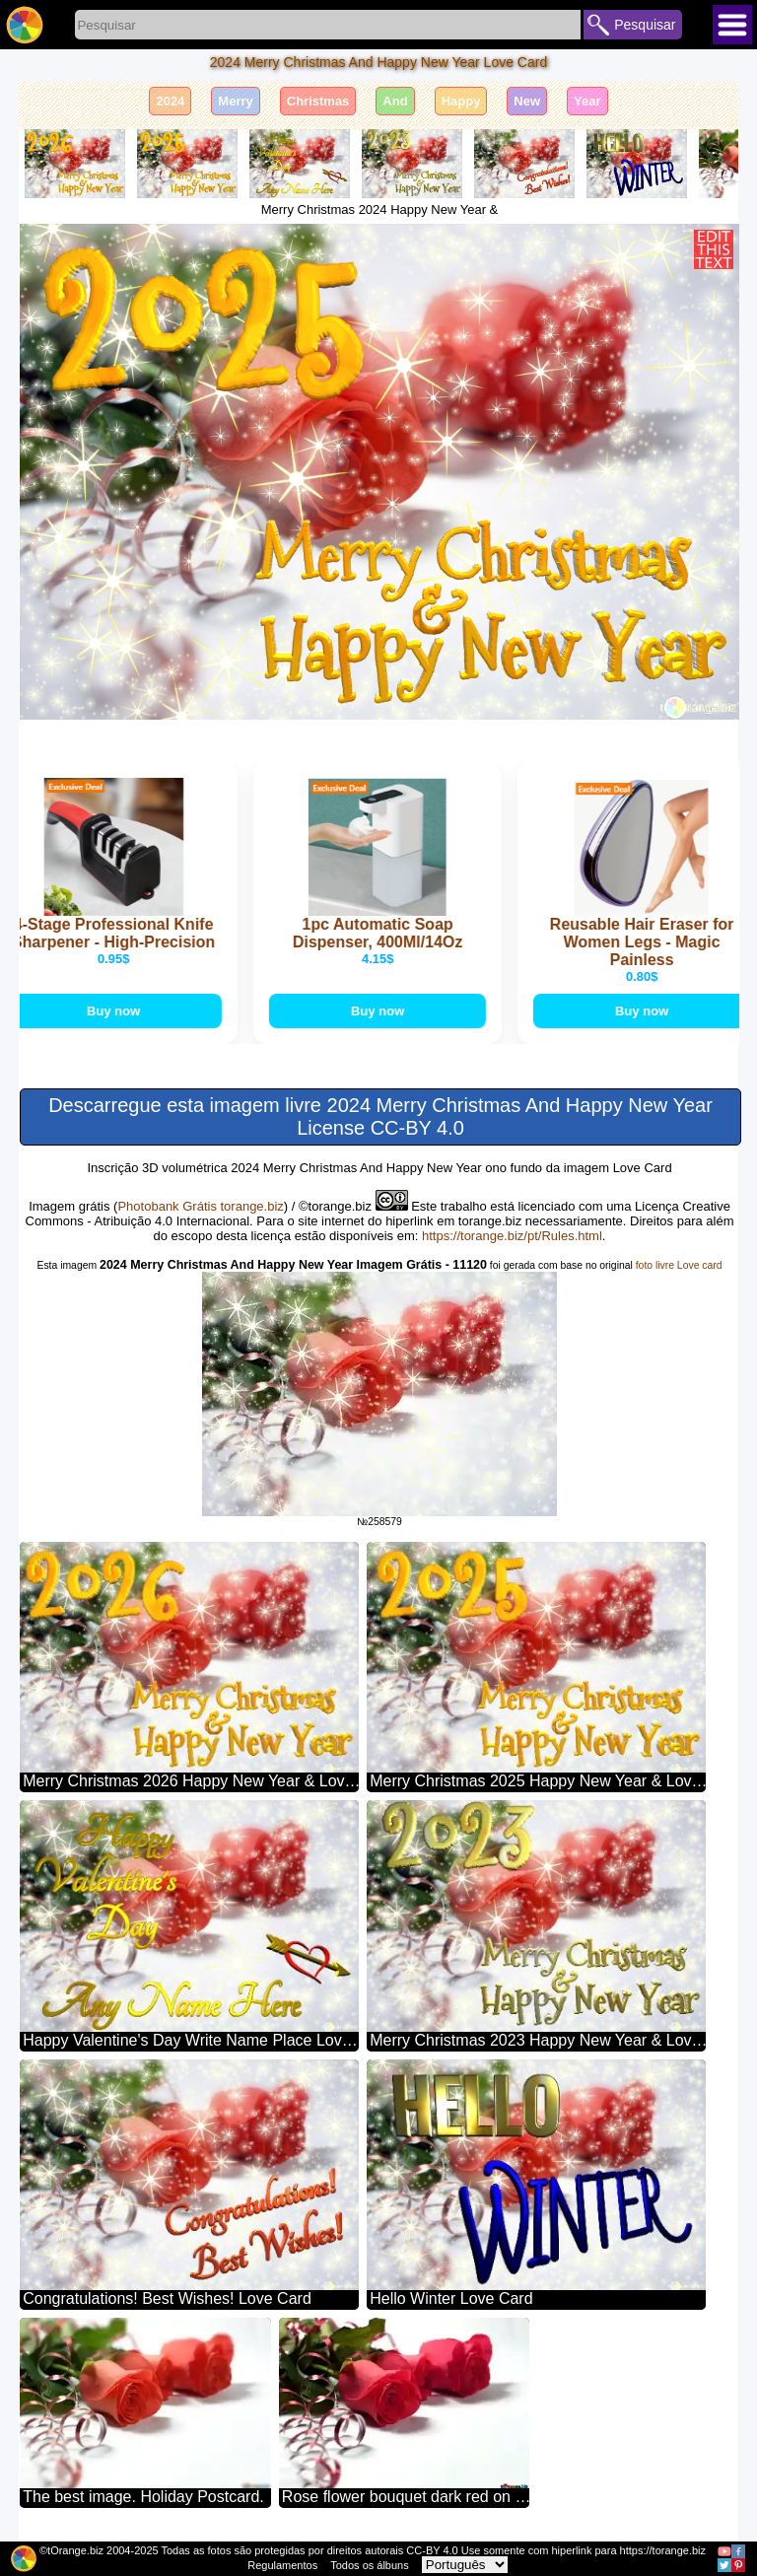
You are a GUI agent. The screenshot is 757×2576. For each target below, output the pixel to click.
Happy (461, 101)
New (527, 101)
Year (587, 101)
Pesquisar (644, 25)
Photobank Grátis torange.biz (200, 1206)
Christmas (318, 101)
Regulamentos (282, 2565)
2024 (170, 101)
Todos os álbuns (369, 2565)
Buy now (117, 1011)
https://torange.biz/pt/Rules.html (512, 1235)
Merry (235, 101)
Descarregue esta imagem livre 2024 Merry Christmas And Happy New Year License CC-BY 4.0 (380, 1116)
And (394, 101)
